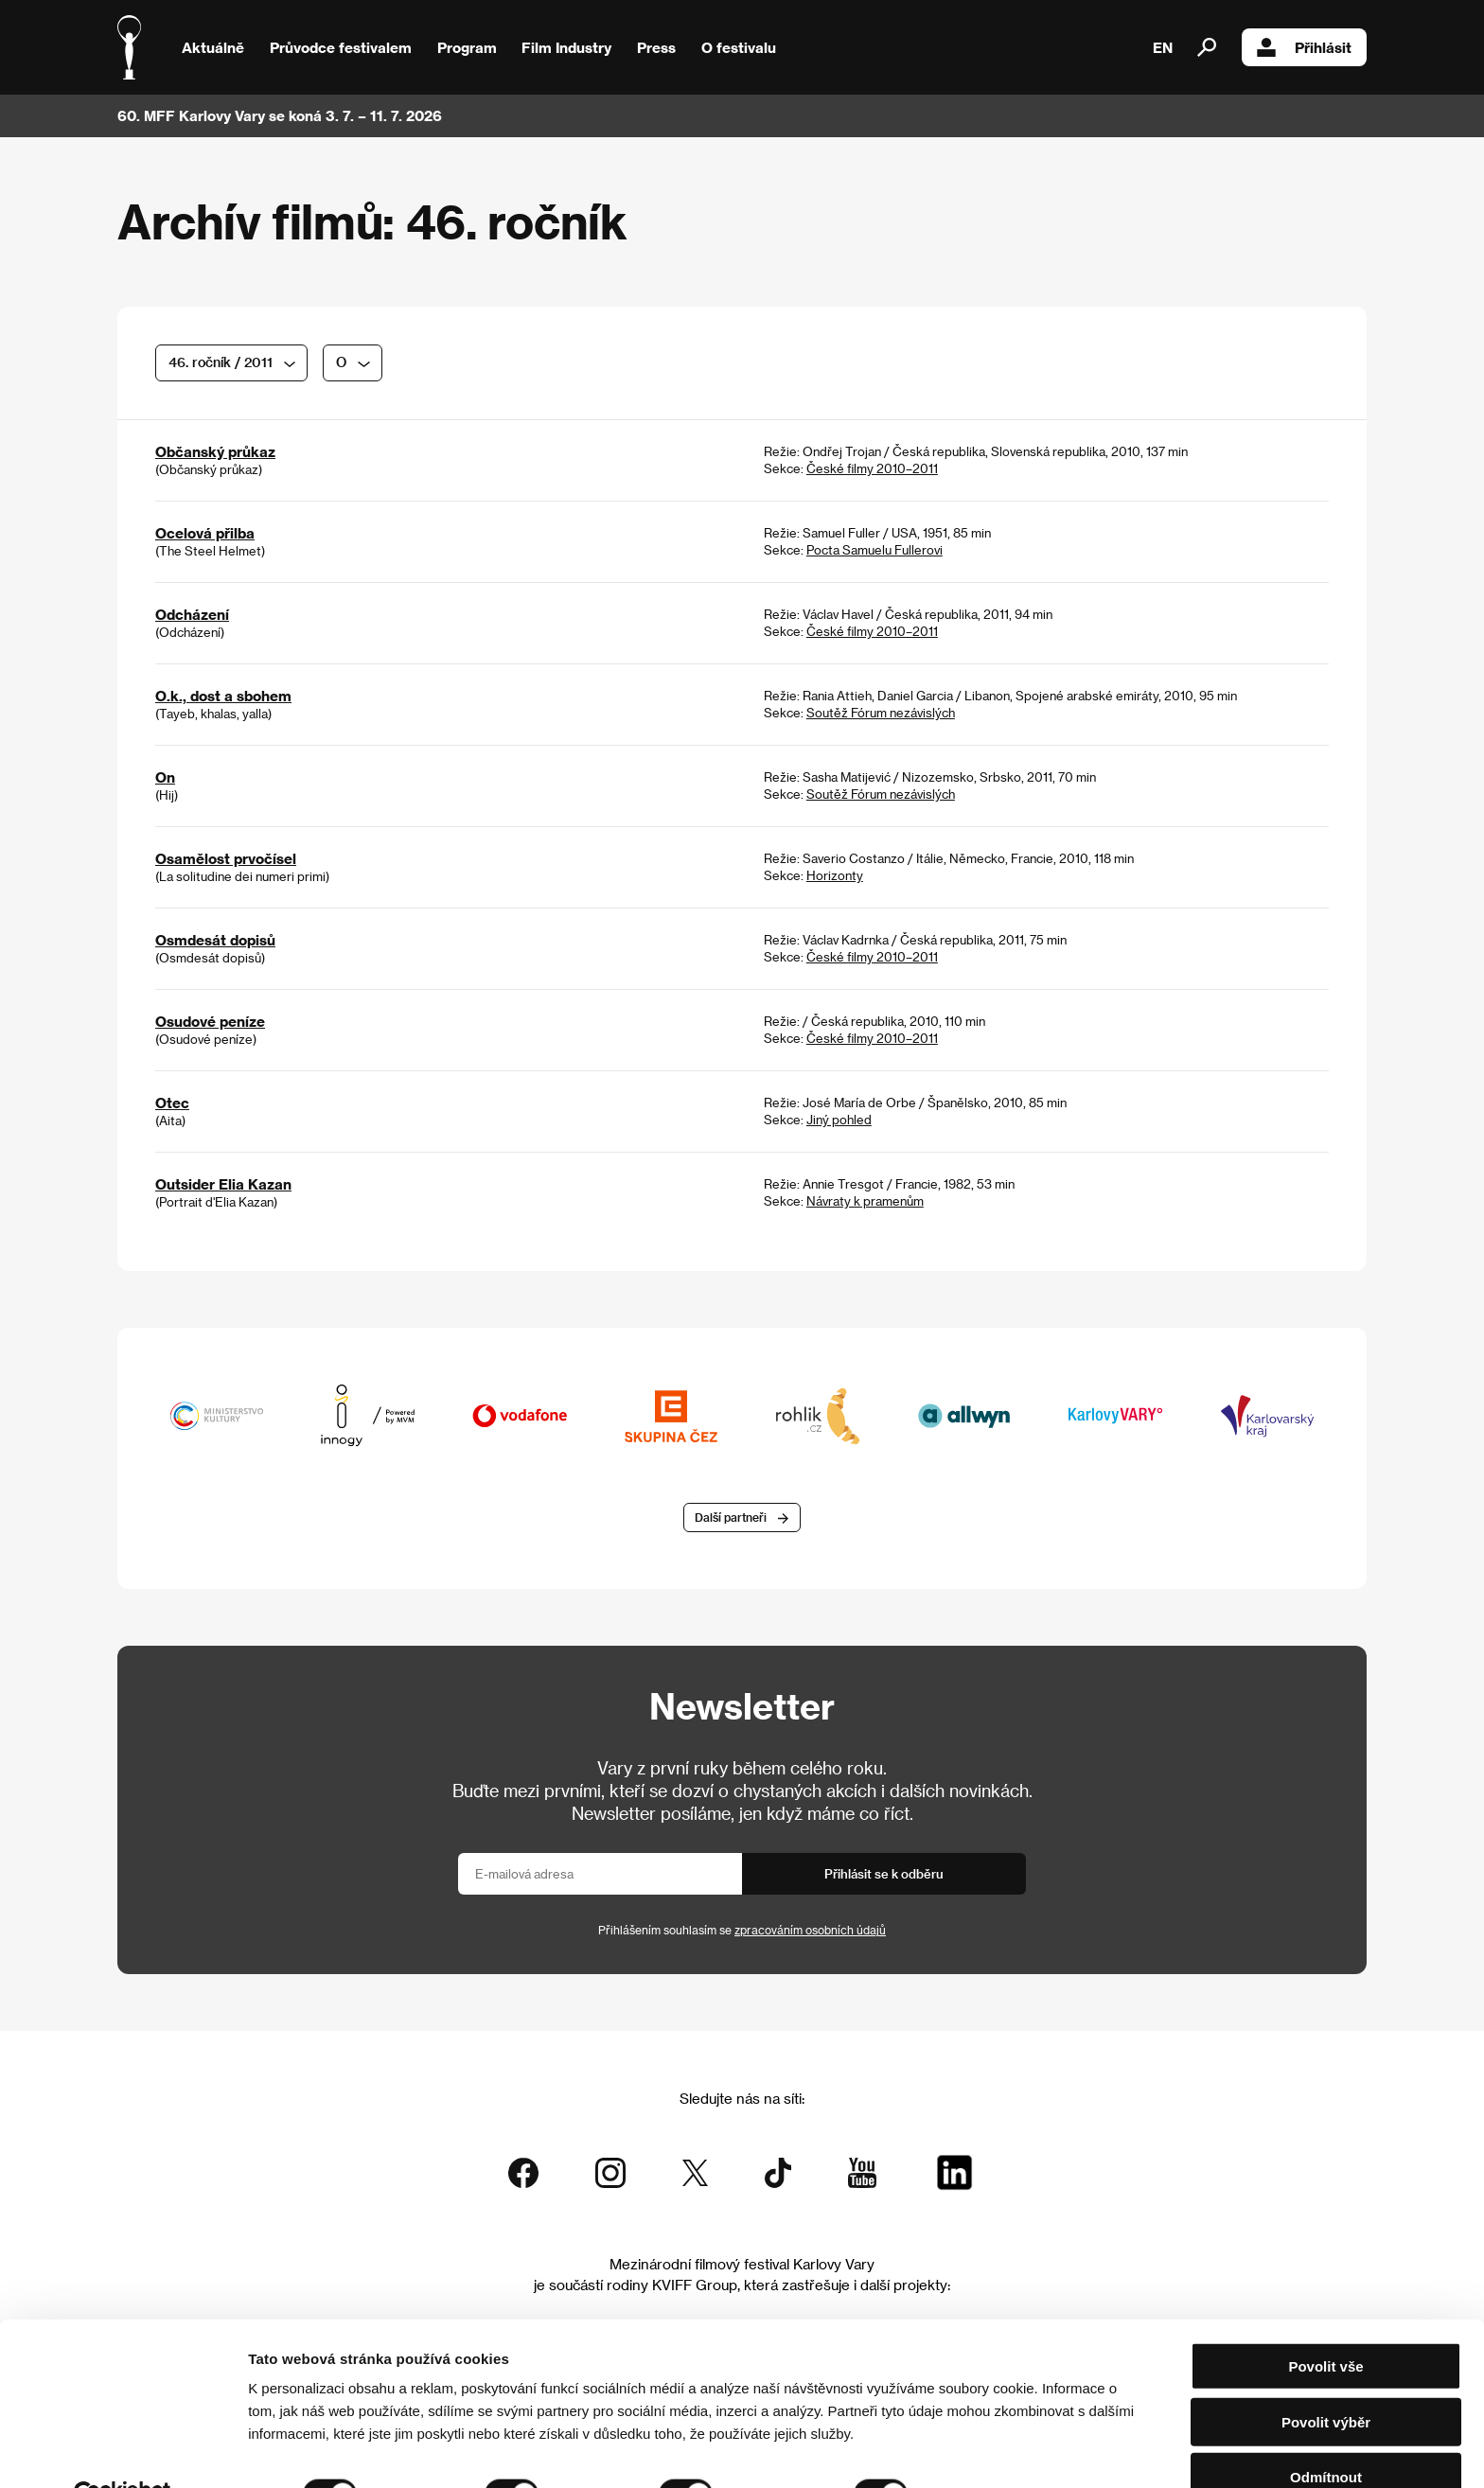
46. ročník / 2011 (220, 362)
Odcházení (192, 614)
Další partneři (731, 1519)
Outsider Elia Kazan (223, 1183)
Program (467, 47)
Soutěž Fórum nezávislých (880, 712)
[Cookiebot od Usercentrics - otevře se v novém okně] (122, 2451)
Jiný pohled (839, 1119)
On (165, 776)
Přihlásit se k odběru (884, 1875)
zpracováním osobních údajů (810, 1931)
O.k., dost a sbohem (223, 695)
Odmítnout (1326, 2433)
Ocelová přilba (205, 532)
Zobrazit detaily (996, 2451)
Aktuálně (213, 47)
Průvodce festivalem (341, 47)
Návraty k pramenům (865, 1200)
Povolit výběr (1325, 2378)
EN (1163, 47)
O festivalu (738, 47)
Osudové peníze (210, 1021)
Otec (172, 1102)
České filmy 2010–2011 (872, 468)
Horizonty (834, 875)
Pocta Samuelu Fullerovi (874, 549)
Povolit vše (1325, 2322)
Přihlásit (1304, 47)
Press (656, 47)
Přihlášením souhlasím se (742, 1931)
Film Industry (566, 47)
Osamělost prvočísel (225, 858)
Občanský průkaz (215, 451)
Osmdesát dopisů (215, 939)
